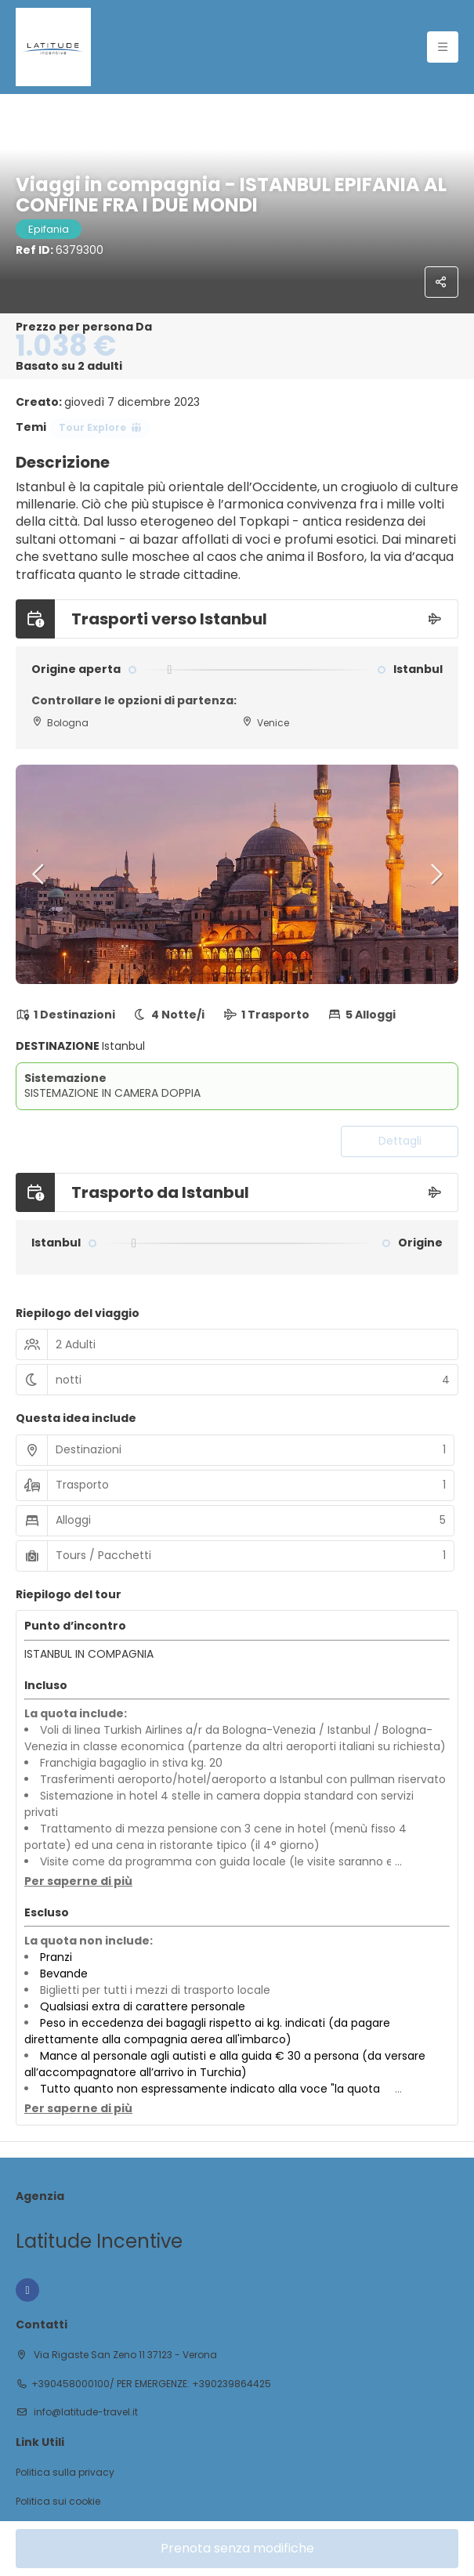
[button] (39, 874)
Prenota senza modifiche (237, 2548)
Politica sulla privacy (65, 2472)
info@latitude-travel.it (84, 2412)
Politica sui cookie (58, 2501)
